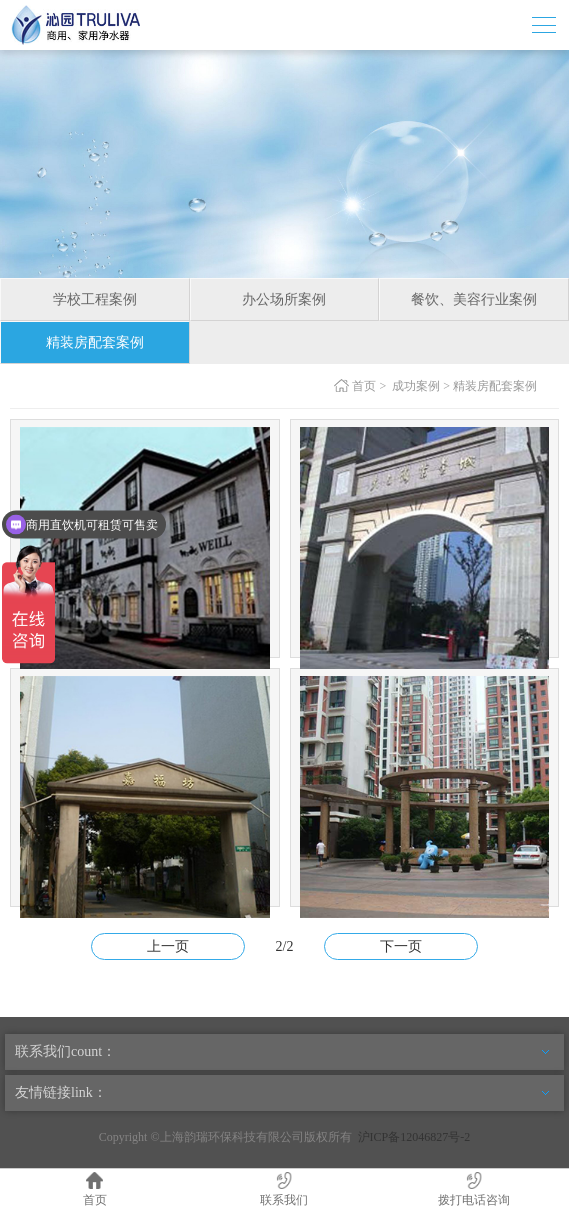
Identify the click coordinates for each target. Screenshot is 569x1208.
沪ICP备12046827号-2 (414, 1137)
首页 (364, 386)
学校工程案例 (95, 299)
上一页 (168, 946)
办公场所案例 (284, 299)
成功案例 (416, 386)
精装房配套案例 (95, 342)
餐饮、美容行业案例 (474, 299)
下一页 (401, 946)
